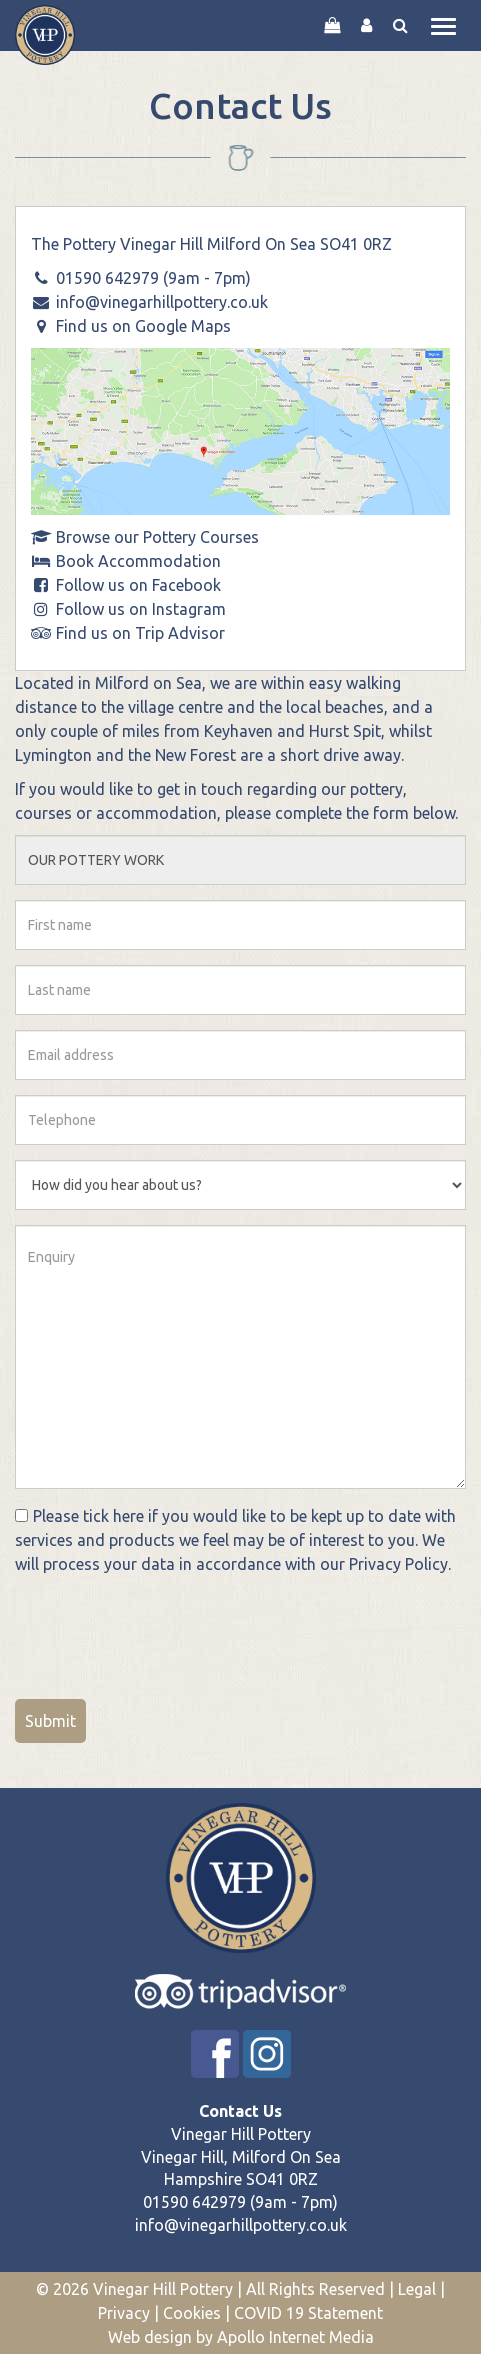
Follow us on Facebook (138, 585)
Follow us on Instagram (141, 609)
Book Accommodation (138, 561)
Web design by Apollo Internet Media (241, 2337)
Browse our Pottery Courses (157, 537)
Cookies (192, 2313)
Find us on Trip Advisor (140, 633)
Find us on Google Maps (143, 326)
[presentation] (167, 1630)
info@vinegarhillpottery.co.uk (162, 302)
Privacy (124, 2313)
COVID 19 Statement (308, 2313)
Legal (417, 2289)
